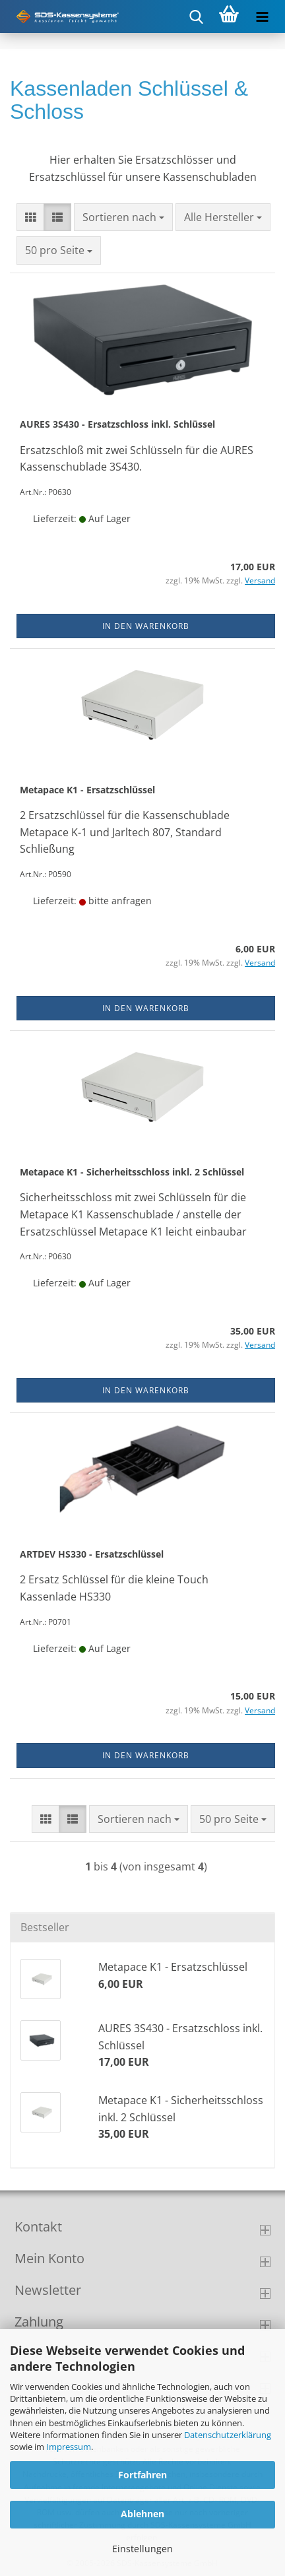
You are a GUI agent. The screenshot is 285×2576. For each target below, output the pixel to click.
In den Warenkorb (145, 626)
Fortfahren (142, 2474)
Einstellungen (142, 2548)
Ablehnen (142, 2513)
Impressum (68, 2447)
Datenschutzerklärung (227, 2435)
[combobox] (123, 217)
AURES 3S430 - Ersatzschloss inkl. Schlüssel (117, 424)
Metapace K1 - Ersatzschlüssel (87, 789)
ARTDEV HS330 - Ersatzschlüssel (92, 1554)
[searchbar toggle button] (195, 16)
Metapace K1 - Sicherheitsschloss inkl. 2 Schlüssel (132, 1172)
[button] (30, 217)
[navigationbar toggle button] (261, 16)
